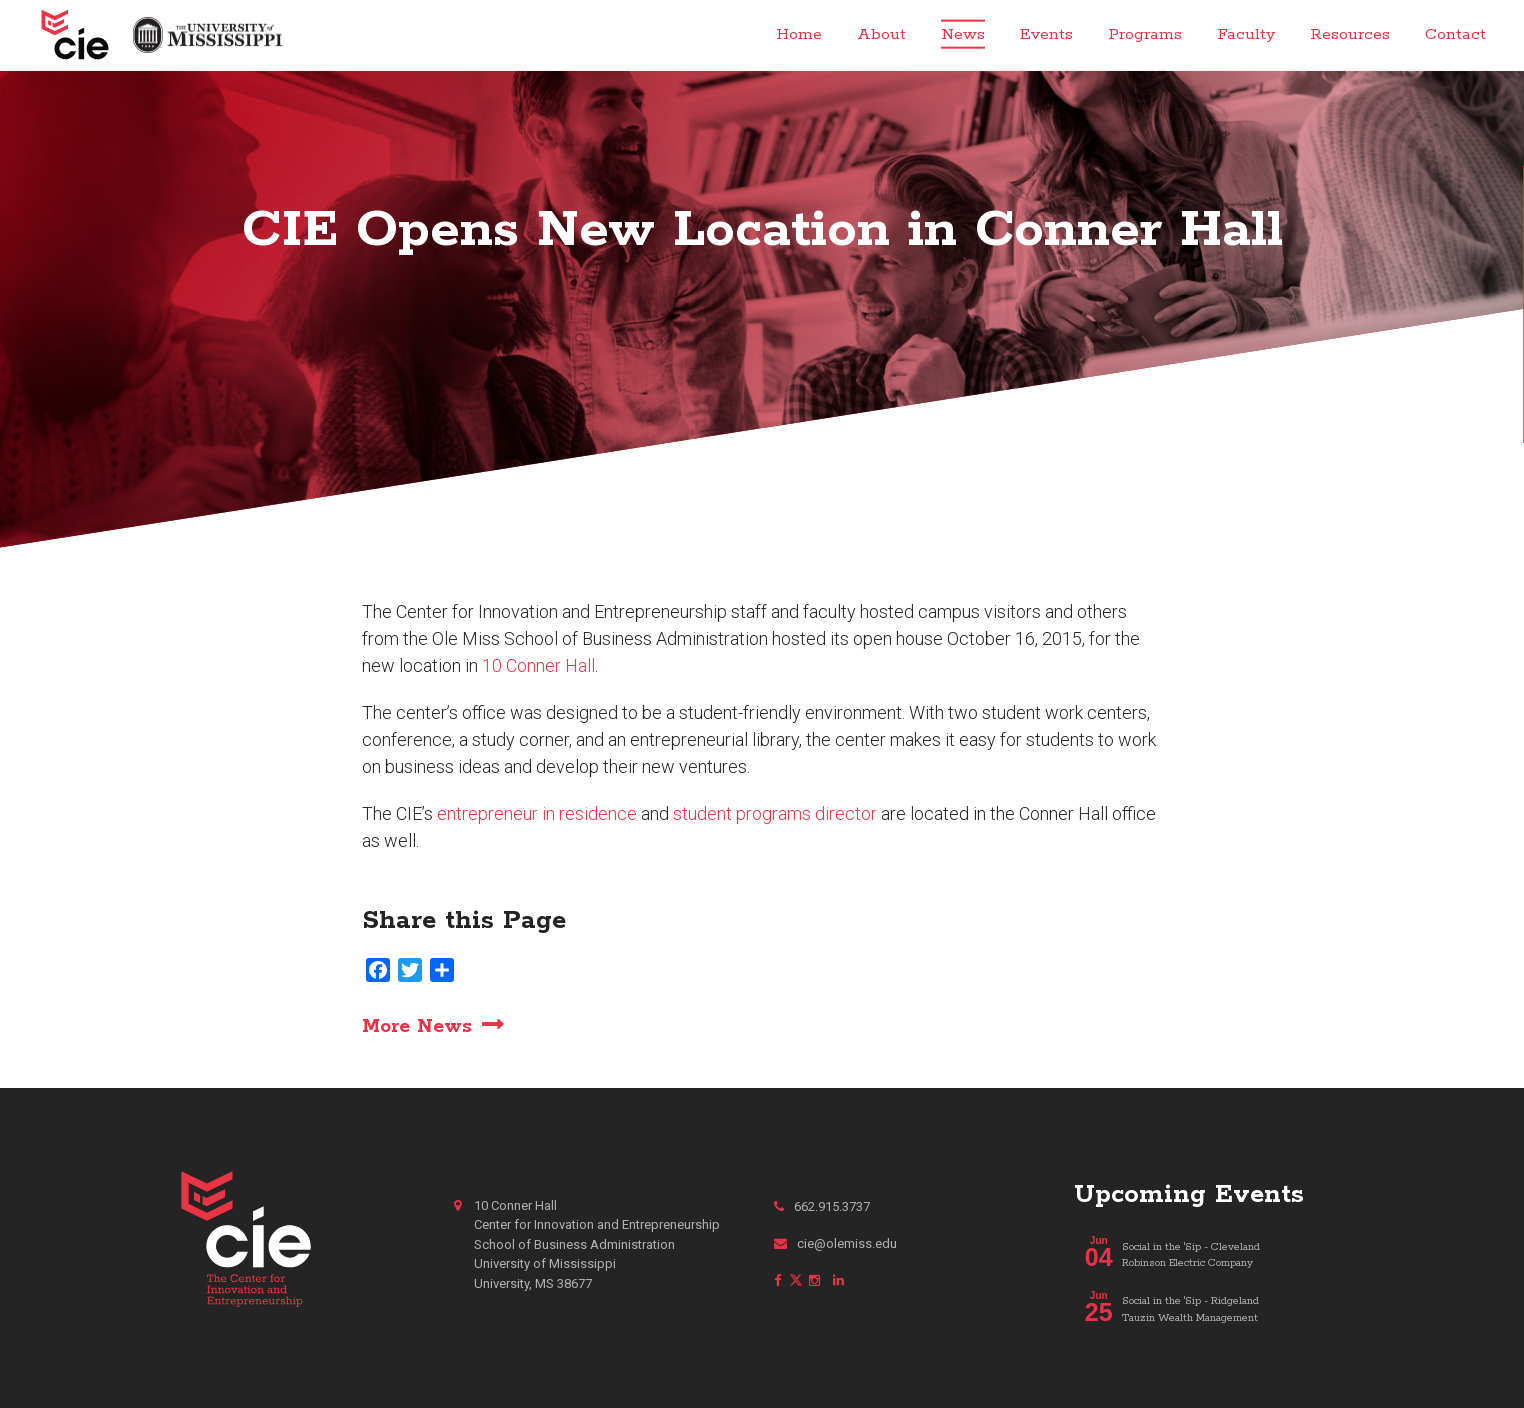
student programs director (775, 813)
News (963, 34)
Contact (1455, 34)
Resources (1350, 34)
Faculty (1246, 34)
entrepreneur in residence (537, 813)
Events (1046, 34)
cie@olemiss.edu (835, 1243)
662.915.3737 (822, 1206)
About (881, 34)
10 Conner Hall (538, 665)
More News (417, 1026)
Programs (1145, 34)
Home (799, 34)
